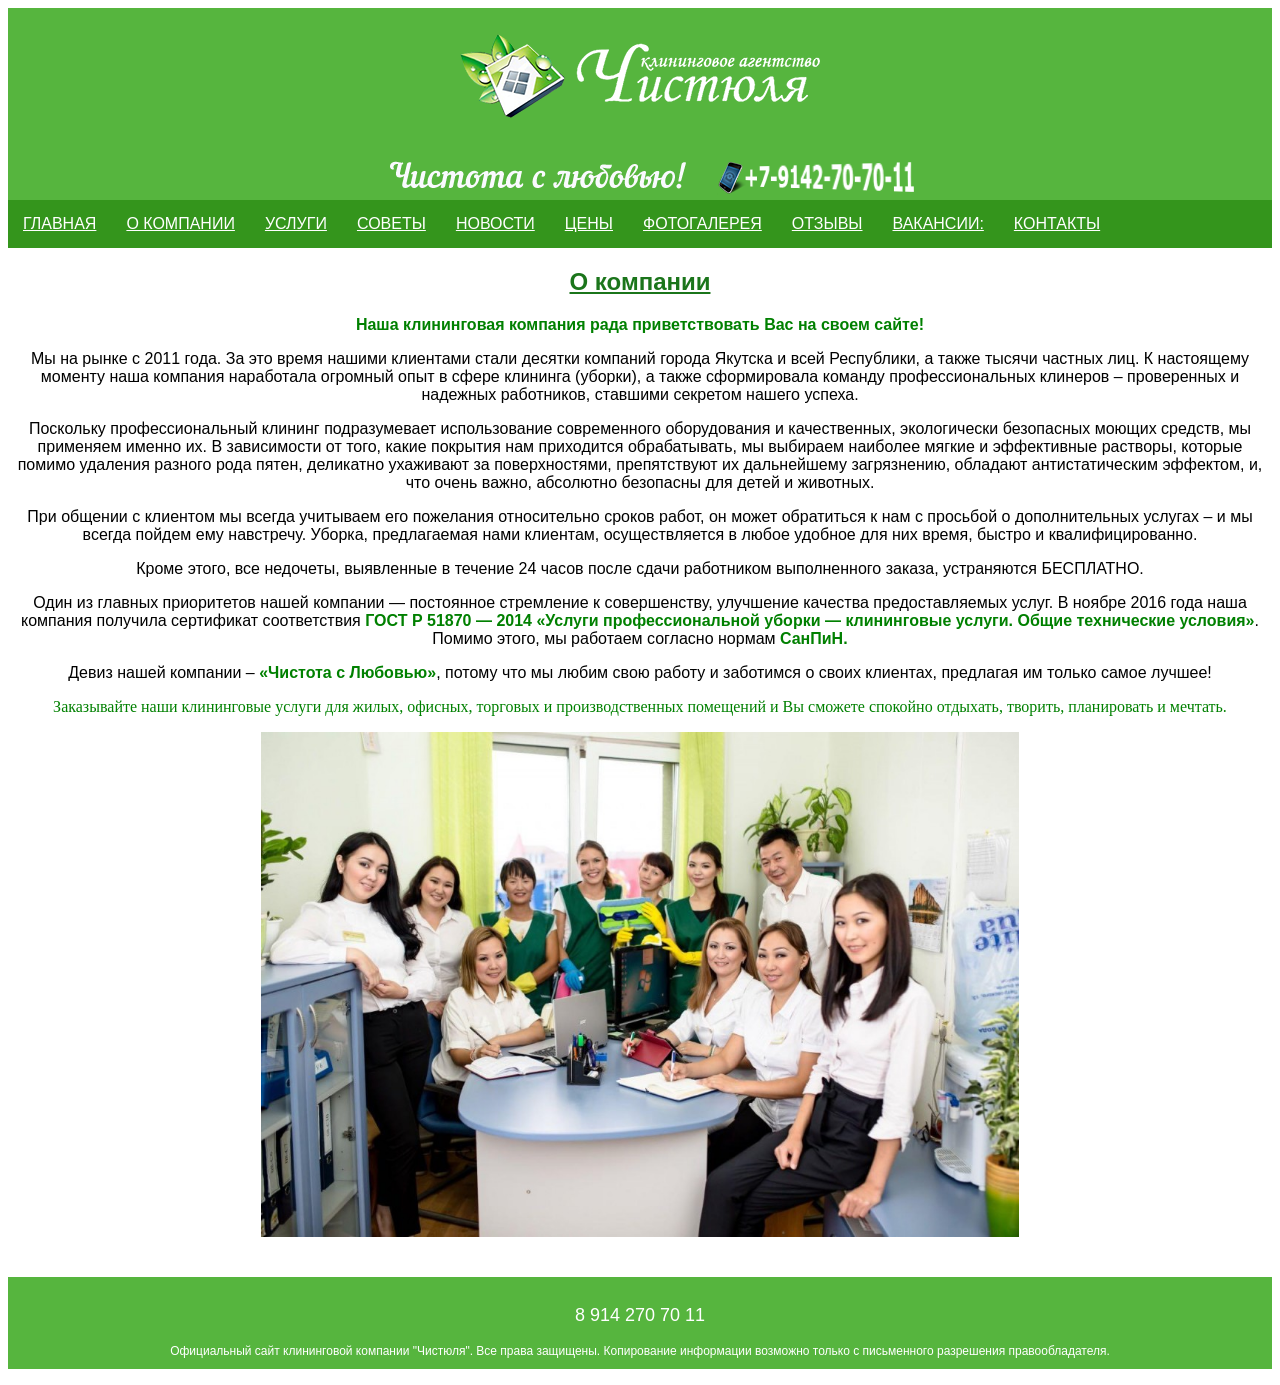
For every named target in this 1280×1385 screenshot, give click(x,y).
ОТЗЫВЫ (827, 223)
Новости (495, 223)
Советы (391, 223)
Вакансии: (938, 223)
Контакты (1057, 223)
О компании (180, 223)
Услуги (296, 223)
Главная (59, 223)
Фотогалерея (702, 223)
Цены (589, 223)
